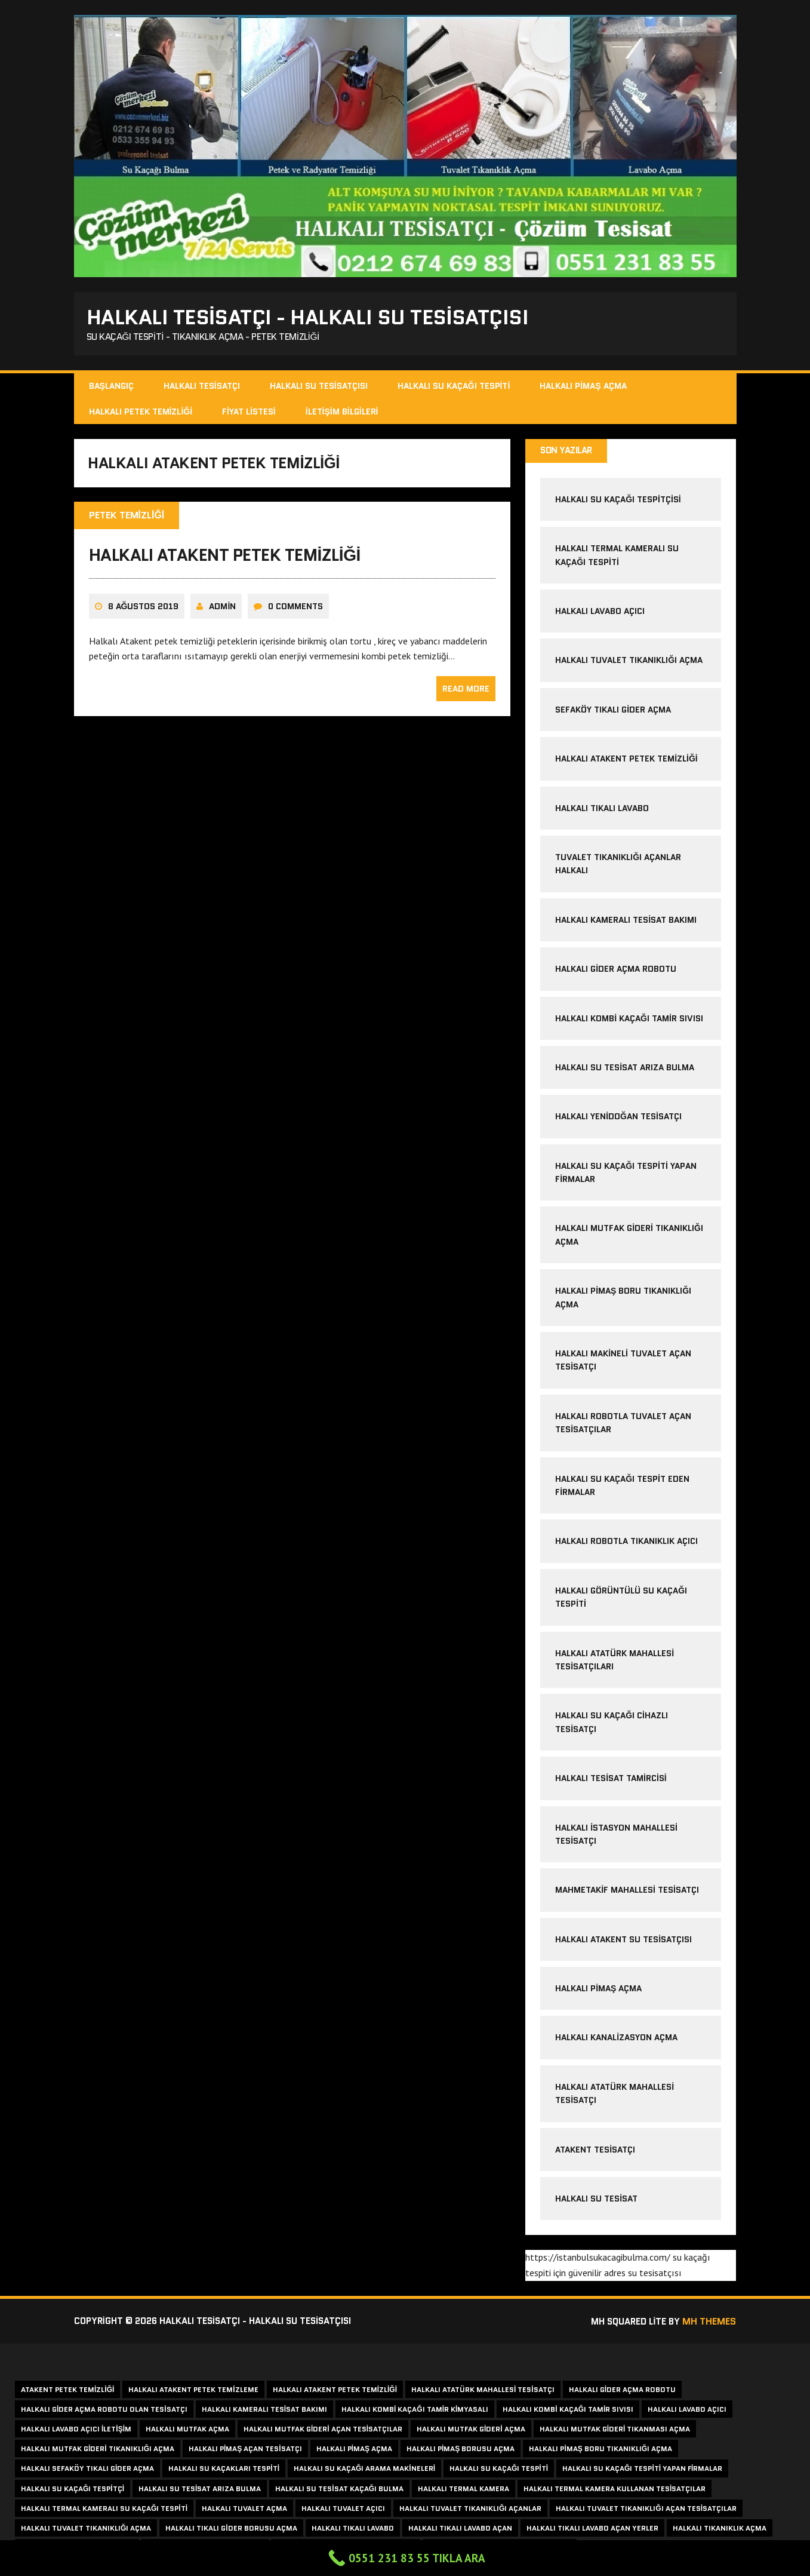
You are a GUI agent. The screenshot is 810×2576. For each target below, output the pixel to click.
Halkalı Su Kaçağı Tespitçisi (618, 502)
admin (222, 611)
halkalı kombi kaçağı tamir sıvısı (629, 1021)
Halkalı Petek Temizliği (141, 413)
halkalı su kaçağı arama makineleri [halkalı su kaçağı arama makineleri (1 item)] (364, 2471)
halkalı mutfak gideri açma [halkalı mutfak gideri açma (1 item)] (471, 2431)
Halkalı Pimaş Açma (583, 388)
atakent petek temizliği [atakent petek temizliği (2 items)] (67, 2392)
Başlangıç (111, 388)
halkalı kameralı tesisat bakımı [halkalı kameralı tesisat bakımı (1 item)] (264, 2411)
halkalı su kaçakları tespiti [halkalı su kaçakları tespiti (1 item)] (223, 2471)
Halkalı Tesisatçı (202, 388)
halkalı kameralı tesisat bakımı (626, 922)
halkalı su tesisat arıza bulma (624, 1070)
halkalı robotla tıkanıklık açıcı (626, 1543)
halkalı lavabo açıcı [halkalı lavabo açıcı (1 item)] (687, 2411)
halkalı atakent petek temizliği (225, 560)
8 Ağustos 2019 (143, 611)
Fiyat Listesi (249, 413)
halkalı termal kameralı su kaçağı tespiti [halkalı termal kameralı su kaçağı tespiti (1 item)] (104, 2511)
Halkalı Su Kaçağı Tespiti (454, 388)
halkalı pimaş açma (598, 1991)
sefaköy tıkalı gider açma (613, 712)
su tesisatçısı (655, 2275)
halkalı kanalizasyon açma (616, 2040)
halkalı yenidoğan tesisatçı (618, 1119)
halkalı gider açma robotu (615, 971)
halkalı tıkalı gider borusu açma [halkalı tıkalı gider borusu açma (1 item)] (231, 2530)
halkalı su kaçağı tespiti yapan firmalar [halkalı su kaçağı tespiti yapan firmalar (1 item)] (642, 2471)
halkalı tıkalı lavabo (602, 810)
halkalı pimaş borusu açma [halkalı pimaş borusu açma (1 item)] (460, 2451)
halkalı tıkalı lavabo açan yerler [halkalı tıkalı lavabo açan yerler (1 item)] (592, 2530)
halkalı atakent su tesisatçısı (623, 1942)
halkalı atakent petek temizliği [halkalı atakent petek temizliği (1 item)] (335, 2392)
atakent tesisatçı (595, 2152)
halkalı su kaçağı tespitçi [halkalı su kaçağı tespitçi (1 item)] (72, 2491)
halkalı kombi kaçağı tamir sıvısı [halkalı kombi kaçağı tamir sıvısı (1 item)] (568, 2411)
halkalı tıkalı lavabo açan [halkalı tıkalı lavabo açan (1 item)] (460, 2530)
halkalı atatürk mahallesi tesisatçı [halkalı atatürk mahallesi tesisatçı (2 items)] (483, 2392)
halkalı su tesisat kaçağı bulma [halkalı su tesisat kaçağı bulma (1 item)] (339, 2491)
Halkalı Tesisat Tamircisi (611, 1780)
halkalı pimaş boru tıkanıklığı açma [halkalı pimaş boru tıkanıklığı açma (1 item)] (600, 2451)
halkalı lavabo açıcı (600, 613)
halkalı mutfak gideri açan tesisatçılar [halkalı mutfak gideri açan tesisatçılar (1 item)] (323, 2431)
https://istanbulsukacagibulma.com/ (597, 2259)
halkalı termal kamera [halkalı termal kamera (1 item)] (463, 2491)
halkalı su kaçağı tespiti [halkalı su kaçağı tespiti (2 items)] (498, 2471)
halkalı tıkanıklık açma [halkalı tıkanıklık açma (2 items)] (719, 2530)
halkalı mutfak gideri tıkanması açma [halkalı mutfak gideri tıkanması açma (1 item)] (615, 2431)
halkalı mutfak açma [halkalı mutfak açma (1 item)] (187, 2431)
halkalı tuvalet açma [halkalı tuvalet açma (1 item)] (244, 2511)
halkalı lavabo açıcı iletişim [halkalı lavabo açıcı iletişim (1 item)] (76, 2431)
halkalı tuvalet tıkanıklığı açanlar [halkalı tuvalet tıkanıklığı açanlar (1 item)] (470, 2511)
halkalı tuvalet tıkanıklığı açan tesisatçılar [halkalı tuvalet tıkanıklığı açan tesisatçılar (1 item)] (646, 2511)
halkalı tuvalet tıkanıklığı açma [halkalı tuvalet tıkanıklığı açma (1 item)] (86, 2530)
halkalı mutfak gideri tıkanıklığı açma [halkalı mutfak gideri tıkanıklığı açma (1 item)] (97, 2451)
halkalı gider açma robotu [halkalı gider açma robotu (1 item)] (622, 2392)
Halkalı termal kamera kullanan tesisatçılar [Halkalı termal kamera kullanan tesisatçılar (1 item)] (614, 2491)
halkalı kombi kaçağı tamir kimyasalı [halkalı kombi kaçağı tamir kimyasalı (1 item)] (414, 2411)
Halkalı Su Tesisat (596, 2201)
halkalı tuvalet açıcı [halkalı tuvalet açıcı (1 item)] (343, 2511)
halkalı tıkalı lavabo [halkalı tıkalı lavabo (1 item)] (353, 2530)
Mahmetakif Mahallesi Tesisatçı (627, 1892)
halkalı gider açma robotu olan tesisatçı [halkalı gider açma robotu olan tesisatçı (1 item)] (104, 2411)
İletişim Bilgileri (342, 413)
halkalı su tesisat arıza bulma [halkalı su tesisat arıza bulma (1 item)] (199, 2491)
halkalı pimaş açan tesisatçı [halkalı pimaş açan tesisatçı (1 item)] (245, 2451)
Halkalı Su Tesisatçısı (319, 388)
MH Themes (709, 2324)
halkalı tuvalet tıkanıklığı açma (629, 662)
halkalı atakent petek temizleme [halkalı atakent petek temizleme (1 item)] (193, 2392)
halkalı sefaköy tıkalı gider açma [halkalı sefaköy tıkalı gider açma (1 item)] (87, 2471)
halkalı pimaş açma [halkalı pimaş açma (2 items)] (354, 2451)
